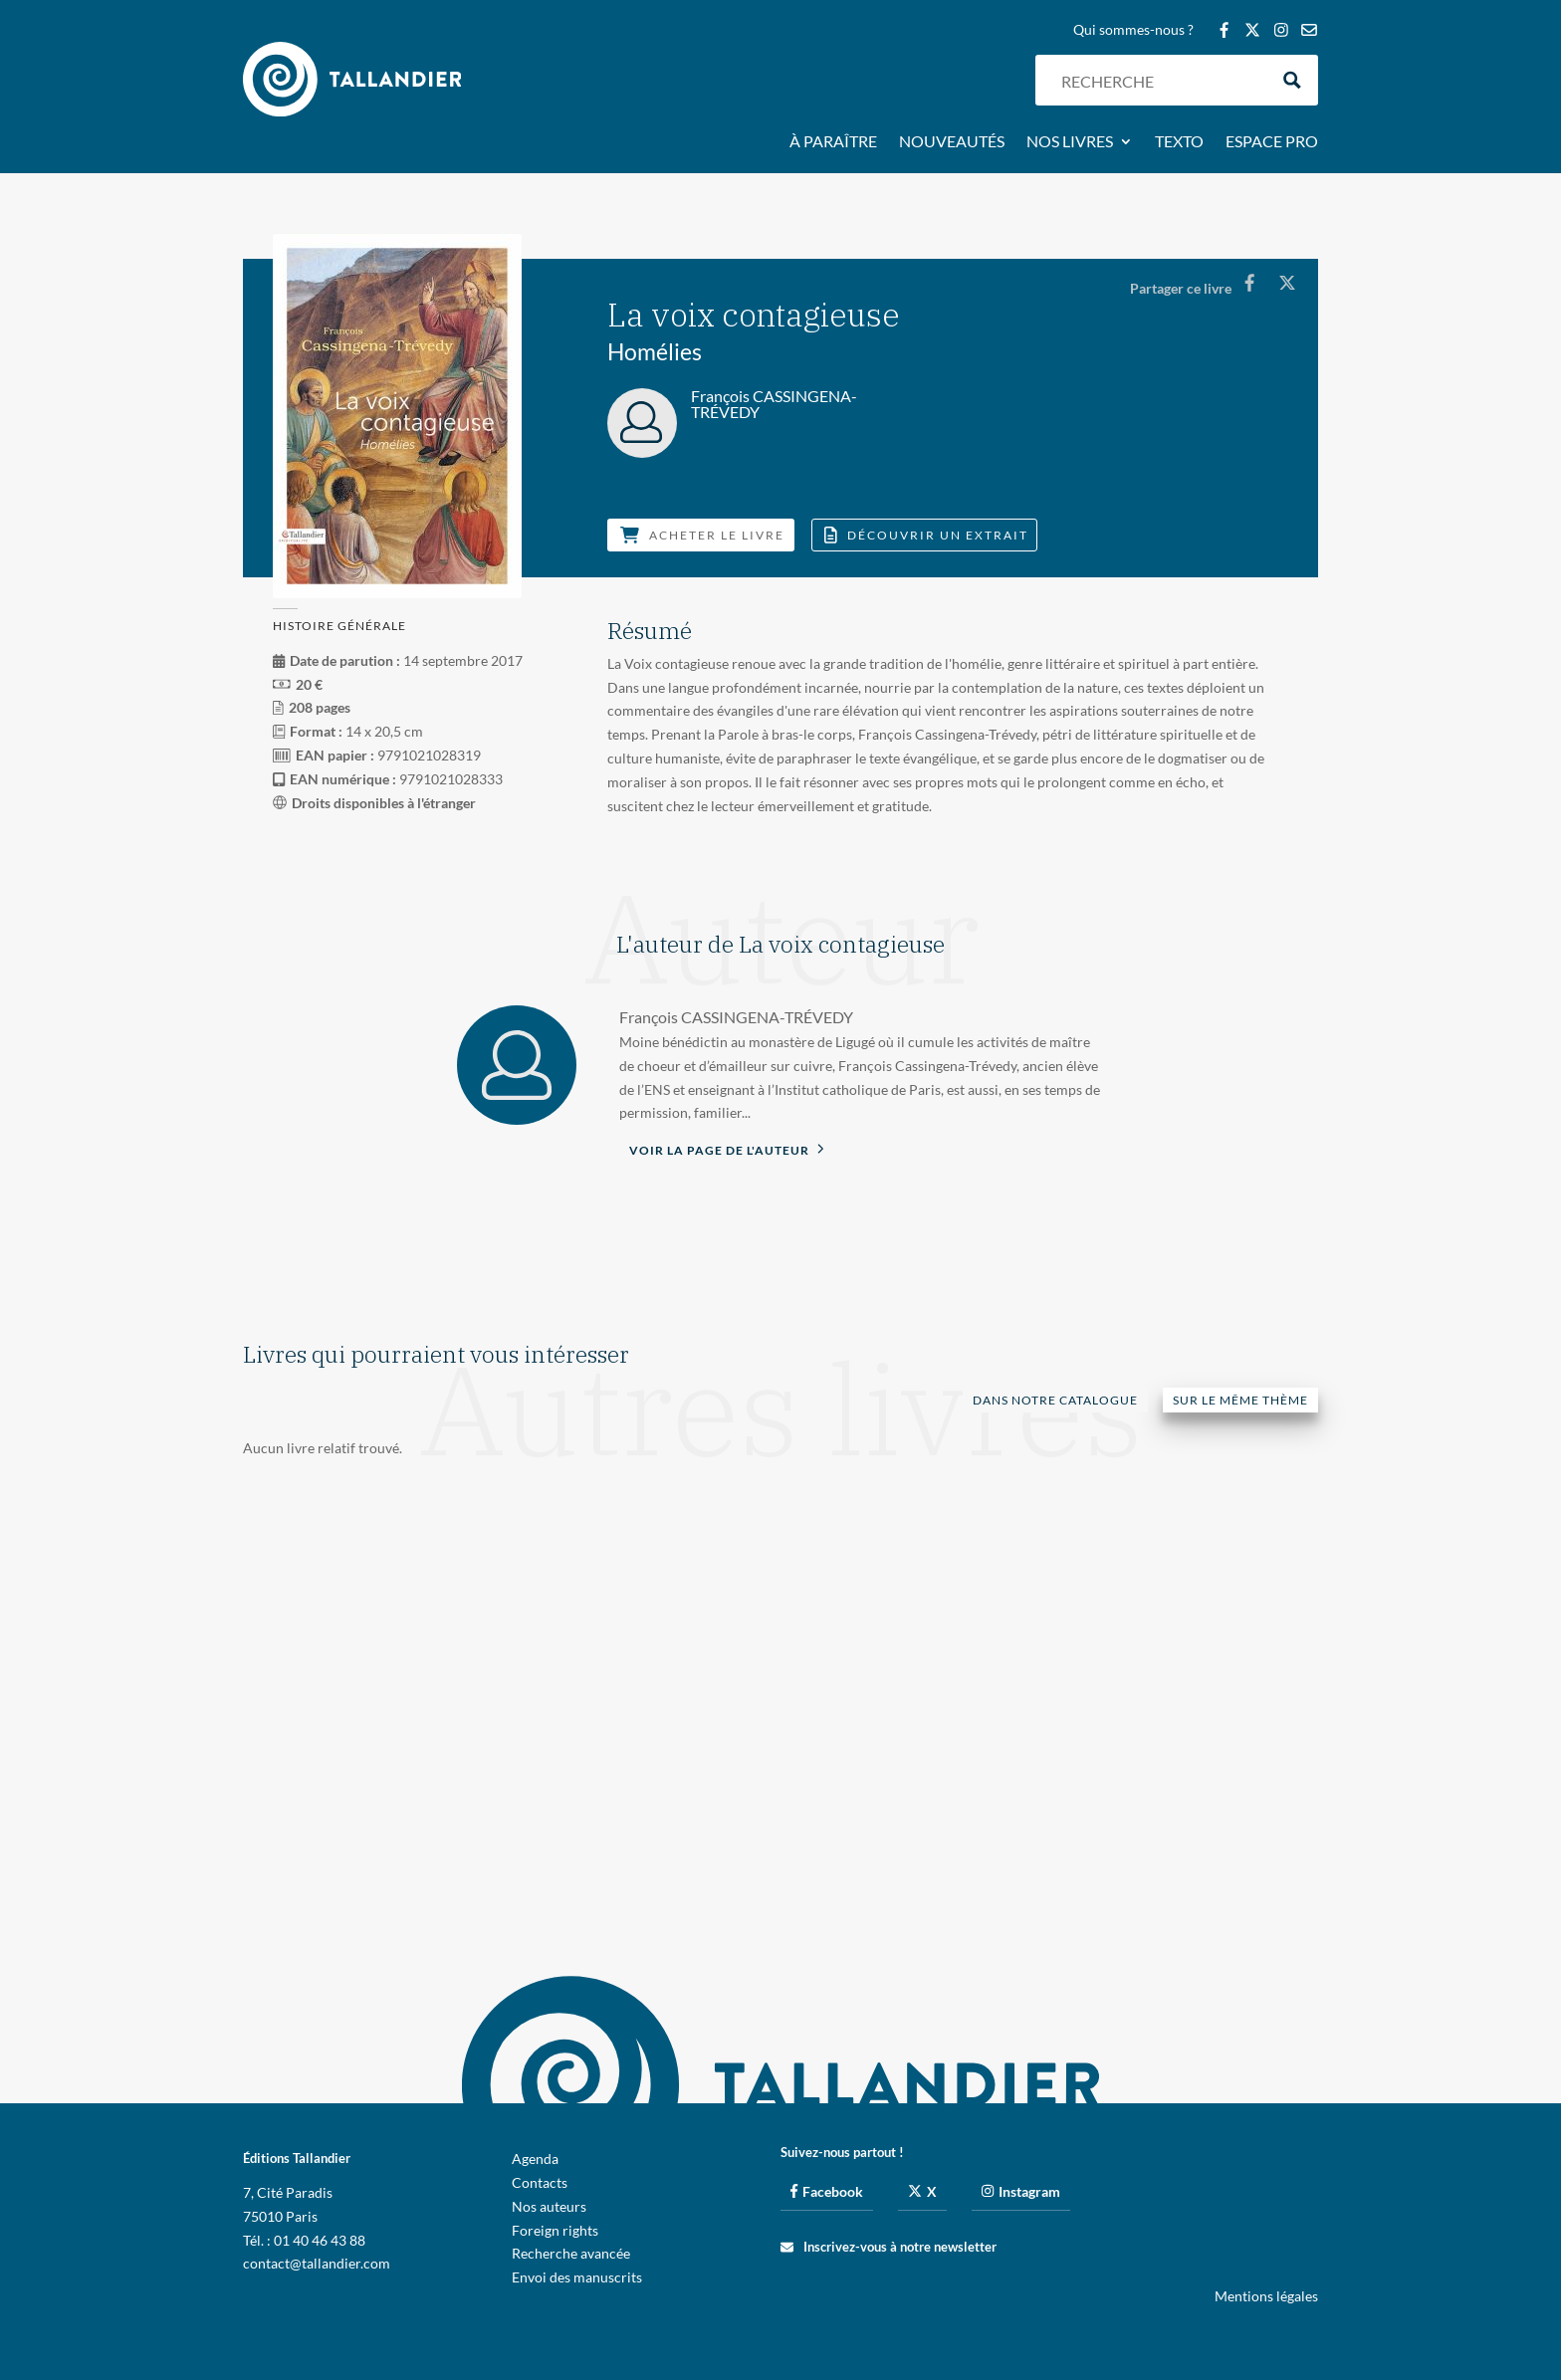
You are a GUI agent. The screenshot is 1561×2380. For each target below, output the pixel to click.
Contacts (539, 2182)
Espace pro (1272, 142)
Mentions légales (1266, 2295)
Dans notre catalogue (1055, 1400)
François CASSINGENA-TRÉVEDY (736, 1016)
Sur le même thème (1240, 1400)
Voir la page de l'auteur (726, 1149)
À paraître (833, 142)
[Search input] (1159, 80)
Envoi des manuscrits (577, 2277)
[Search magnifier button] (1292, 80)
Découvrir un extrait (926, 535)
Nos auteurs (549, 2206)
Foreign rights (555, 2230)
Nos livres (1069, 142)
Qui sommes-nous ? (1133, 30)
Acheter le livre (702, 535)
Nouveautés (951, 142)
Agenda (535, 2158)
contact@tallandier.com (316, 2263)
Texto (1179, 142)
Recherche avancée (571, 2253)
